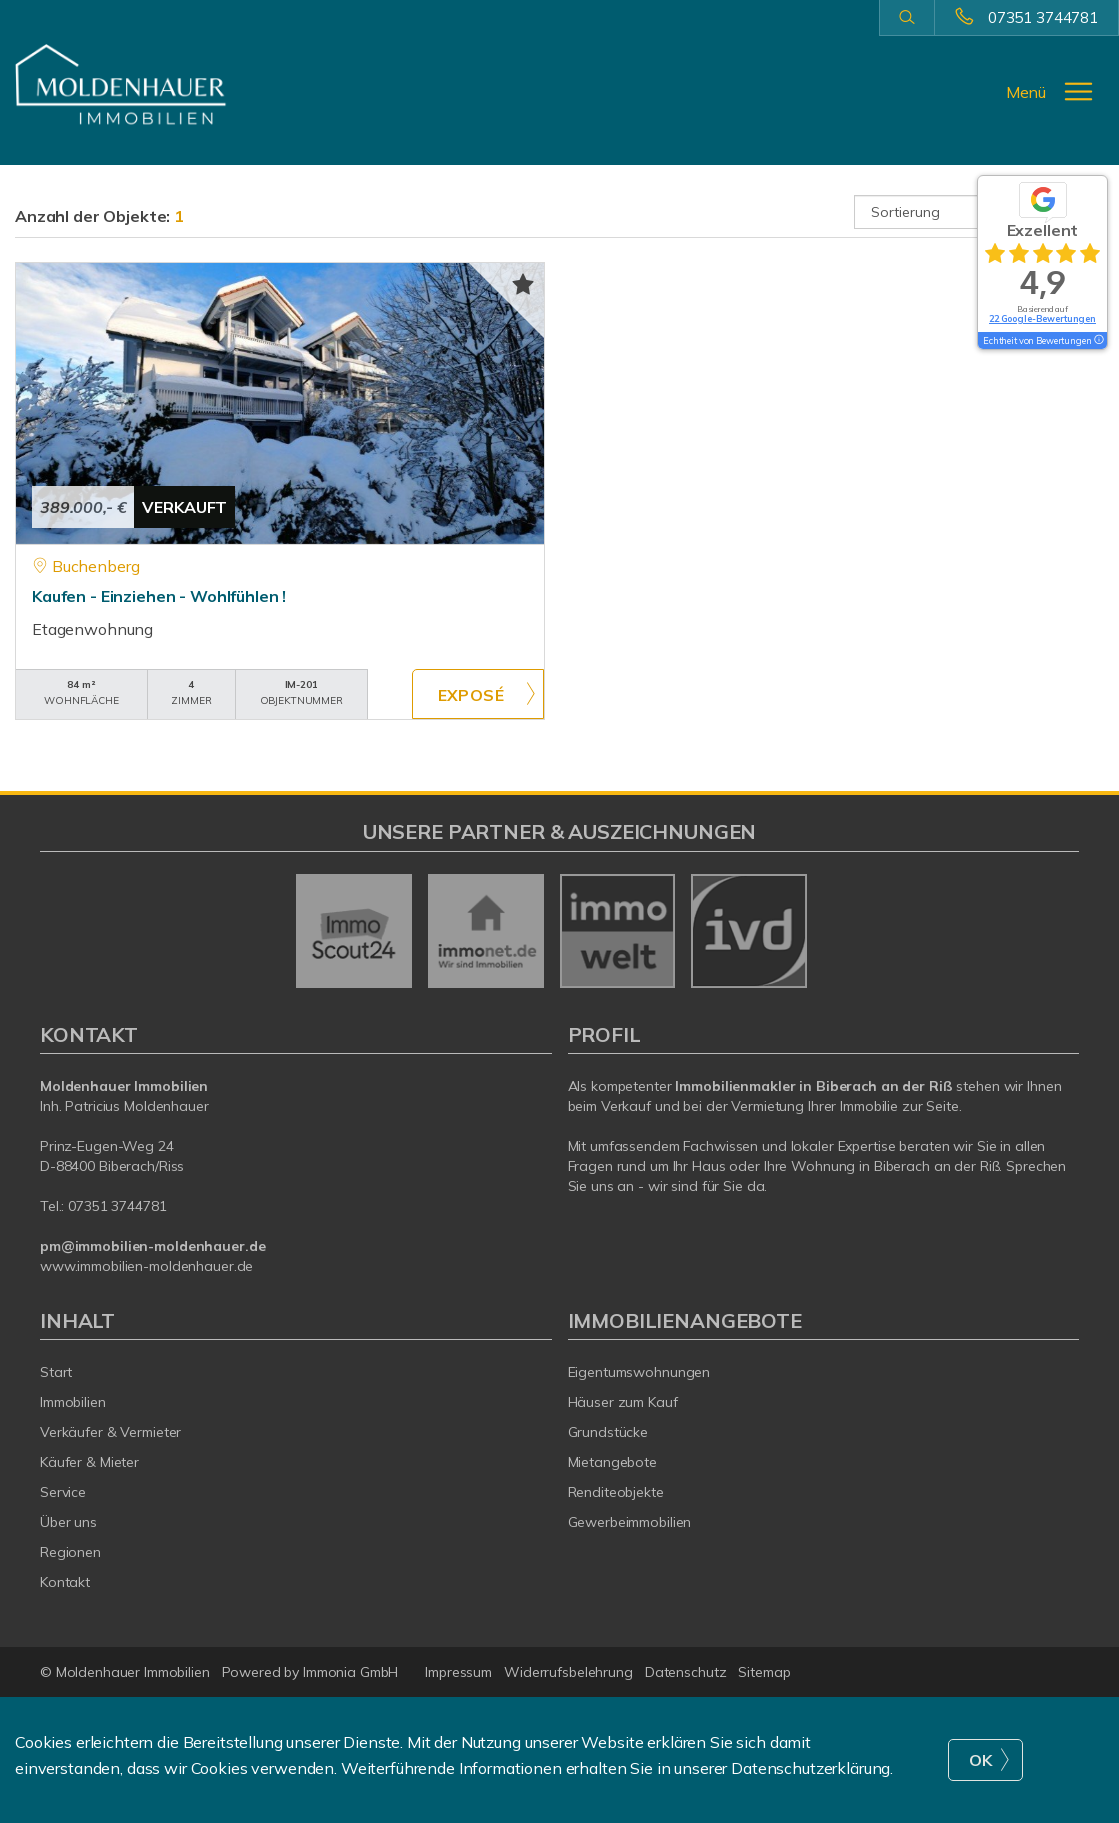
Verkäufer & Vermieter (110, 1432)
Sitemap (764, 1672)
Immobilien (73, 1402)
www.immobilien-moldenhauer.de (146, 1266)
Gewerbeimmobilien (630, 1522)
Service (63, 1492)
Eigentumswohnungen (639, 1372)
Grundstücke (608, 1432)
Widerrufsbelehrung (568, 1672)
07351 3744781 (1043, 17)
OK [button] (981, 1760)
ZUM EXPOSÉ (478, 694)
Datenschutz (686, 1672)
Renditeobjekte (616, 1492)
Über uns (68, 1522)
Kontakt (65, 1582)
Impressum (458, 1672)
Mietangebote (613, 1462)
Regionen (70, 1552)
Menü (1026, 92)
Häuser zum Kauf (623, 1402)
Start (56, 1372)
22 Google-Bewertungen (1042, 318)
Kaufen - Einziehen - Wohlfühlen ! (159, 596)
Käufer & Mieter (89, 1462)
